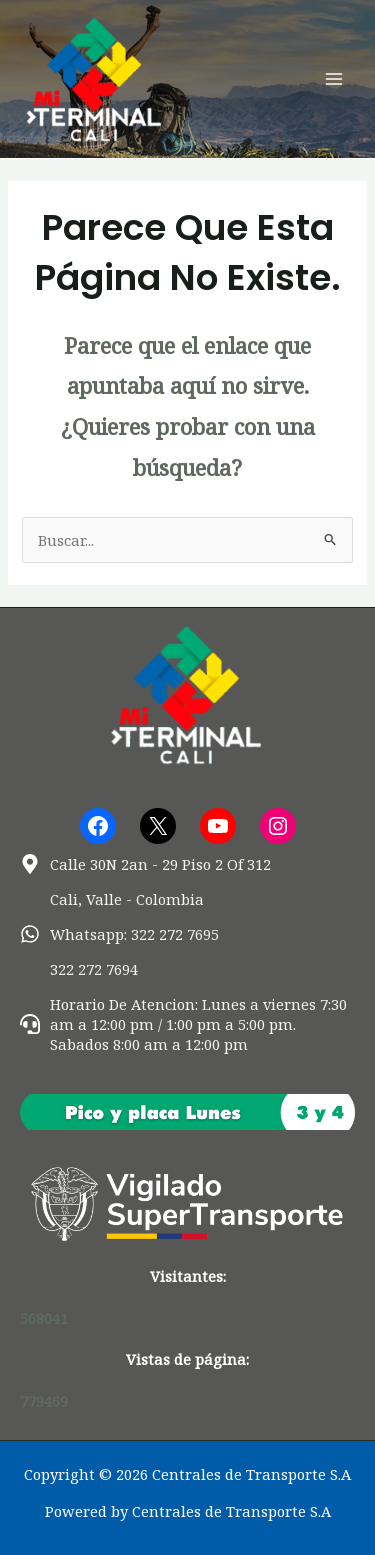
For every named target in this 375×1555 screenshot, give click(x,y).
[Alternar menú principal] (334, 79)
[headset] (187, 1024)
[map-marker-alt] (145, 864)
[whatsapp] (119, 934)
